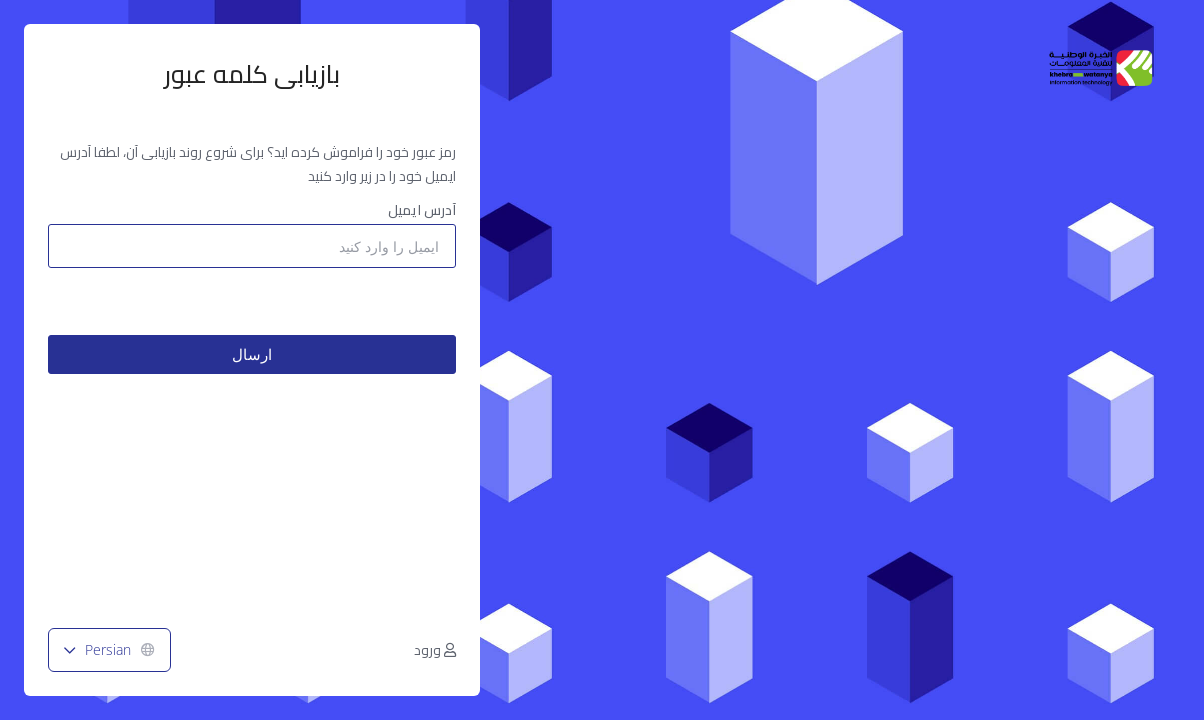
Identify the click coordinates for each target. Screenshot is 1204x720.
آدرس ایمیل (422, 210)
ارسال (252, 354)
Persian (109, 649)
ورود (435, 650)
